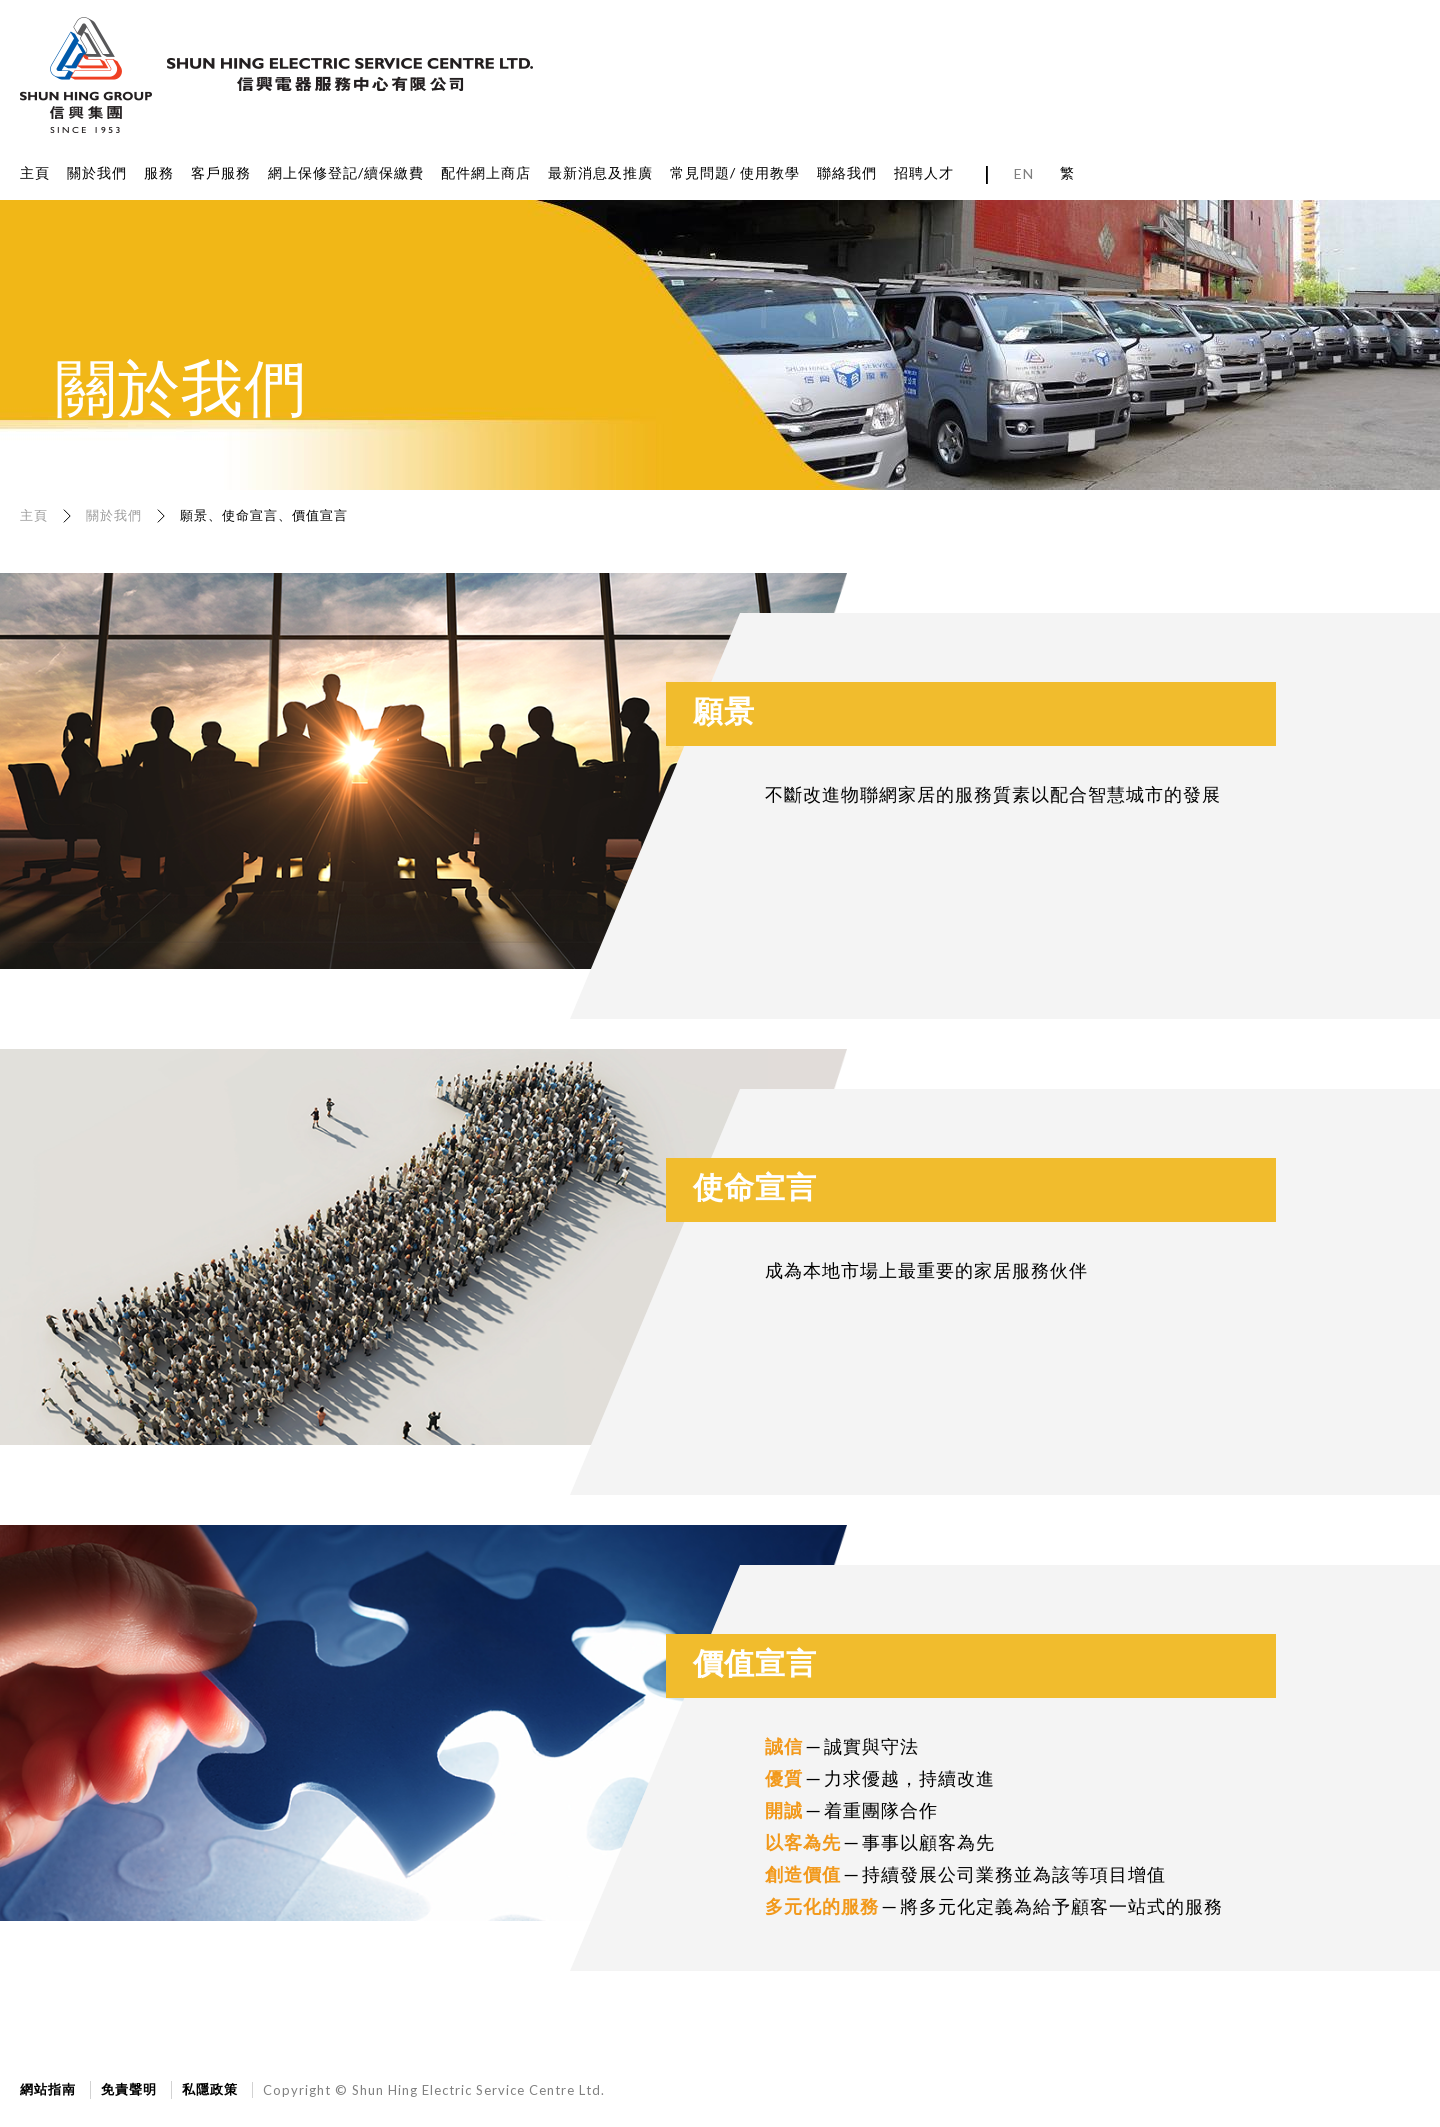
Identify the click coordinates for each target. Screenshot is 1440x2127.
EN (1024, 173)
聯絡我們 (847, 172)
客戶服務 (221, 172)
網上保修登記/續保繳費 (346, 172)
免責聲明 (129, 2089)
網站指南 (48, 2089)
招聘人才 (924, 172)
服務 (159, 172)
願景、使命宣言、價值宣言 (264, 515)
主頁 (35, 172)
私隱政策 (210, 2089)
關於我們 (97, 172)
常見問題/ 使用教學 (735, 172)
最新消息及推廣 (600, 172)
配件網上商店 (486, 172)
